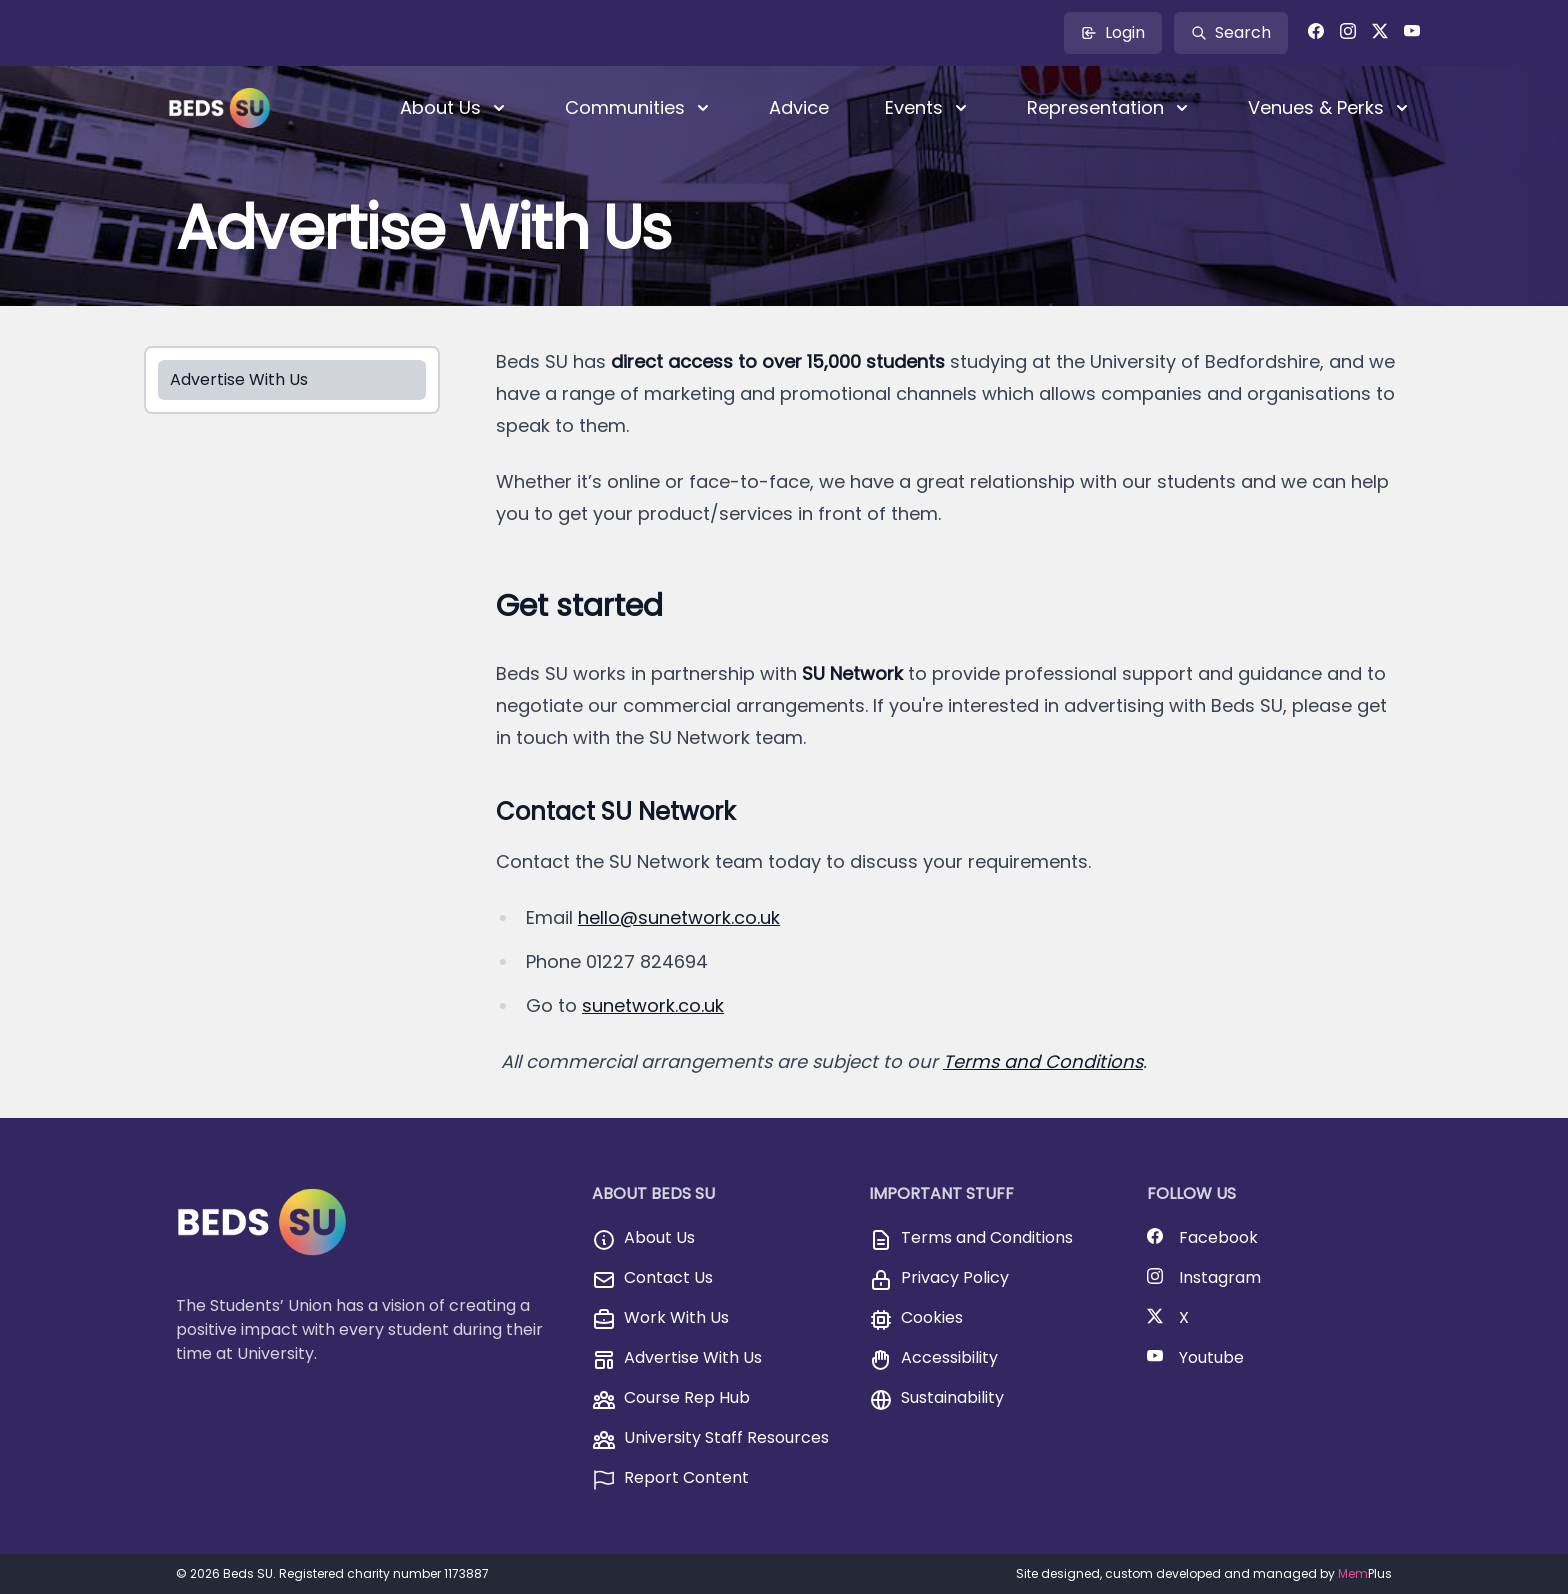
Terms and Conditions (1043, 1061)
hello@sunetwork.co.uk (679, 917)
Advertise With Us (239, 379)
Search (1231, 32)
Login (1113, 32)
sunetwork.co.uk (653, 1005)
